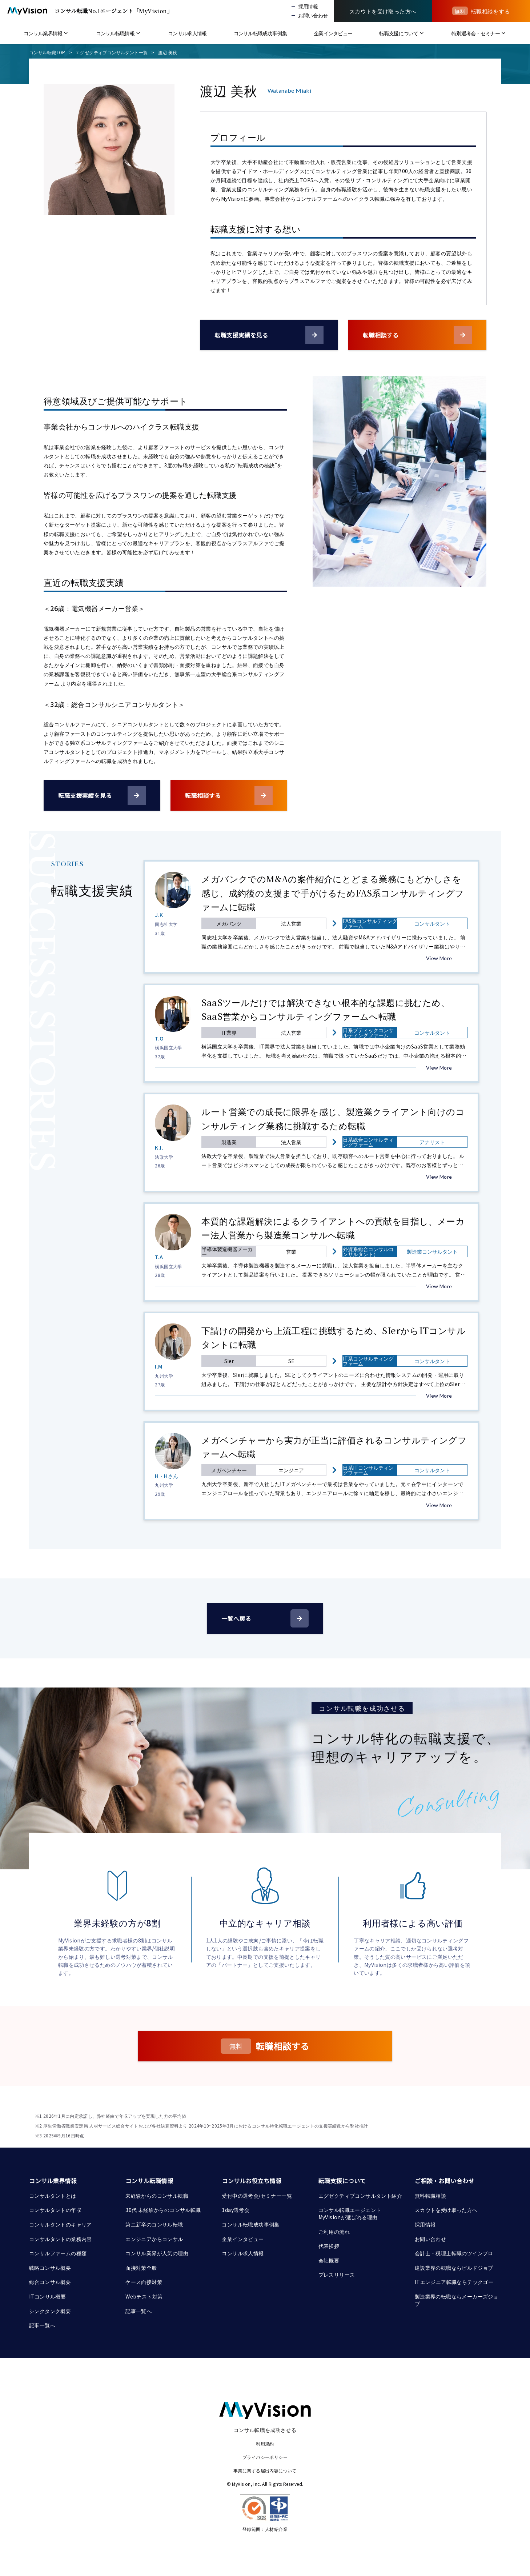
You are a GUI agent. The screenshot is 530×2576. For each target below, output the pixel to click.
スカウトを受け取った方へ (446, 2209)
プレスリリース (336, 2274)
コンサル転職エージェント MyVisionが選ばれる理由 (350, 2213)
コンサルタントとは (52, 2195)
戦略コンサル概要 (50, 2267)
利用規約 (265, 2443)
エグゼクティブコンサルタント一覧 (112, 52)
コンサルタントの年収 (55, 2209)
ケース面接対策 (143, 2281)
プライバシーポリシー (265, 2457)
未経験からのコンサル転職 (156, 2195)
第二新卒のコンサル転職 (154, 2224)
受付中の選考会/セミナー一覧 (257, 2195)
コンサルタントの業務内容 (60, 2238)
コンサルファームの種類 (58, 2253)
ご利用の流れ (334, 2231)
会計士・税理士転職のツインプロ (454, 2253)
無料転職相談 (430, 2195)
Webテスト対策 (143, 2296)
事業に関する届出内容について (265, 2470)
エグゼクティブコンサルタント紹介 (360, 2195)
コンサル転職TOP (47, 52)
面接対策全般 (141, 2267)
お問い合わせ (430, 2238)
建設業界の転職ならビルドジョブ (454, 2267)
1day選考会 (235, 2209)
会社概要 (329, 2260)
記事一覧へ (42, 2325)
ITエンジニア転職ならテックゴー (454, 2281)
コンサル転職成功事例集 (250, 2224)
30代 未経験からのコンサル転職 (163, 2209)
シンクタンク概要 (50, 2311)
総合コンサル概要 (50, 2281)
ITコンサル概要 (47, 2296)
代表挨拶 (329, 2245)
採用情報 (425, 2224)
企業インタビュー (243, 2238)
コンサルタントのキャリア (60, 2224)
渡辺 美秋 (167, 52)
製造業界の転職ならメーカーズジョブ (456, 2300)
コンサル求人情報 (243, 2253)
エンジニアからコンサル (154, 2238)
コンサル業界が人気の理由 (156, 2253)
